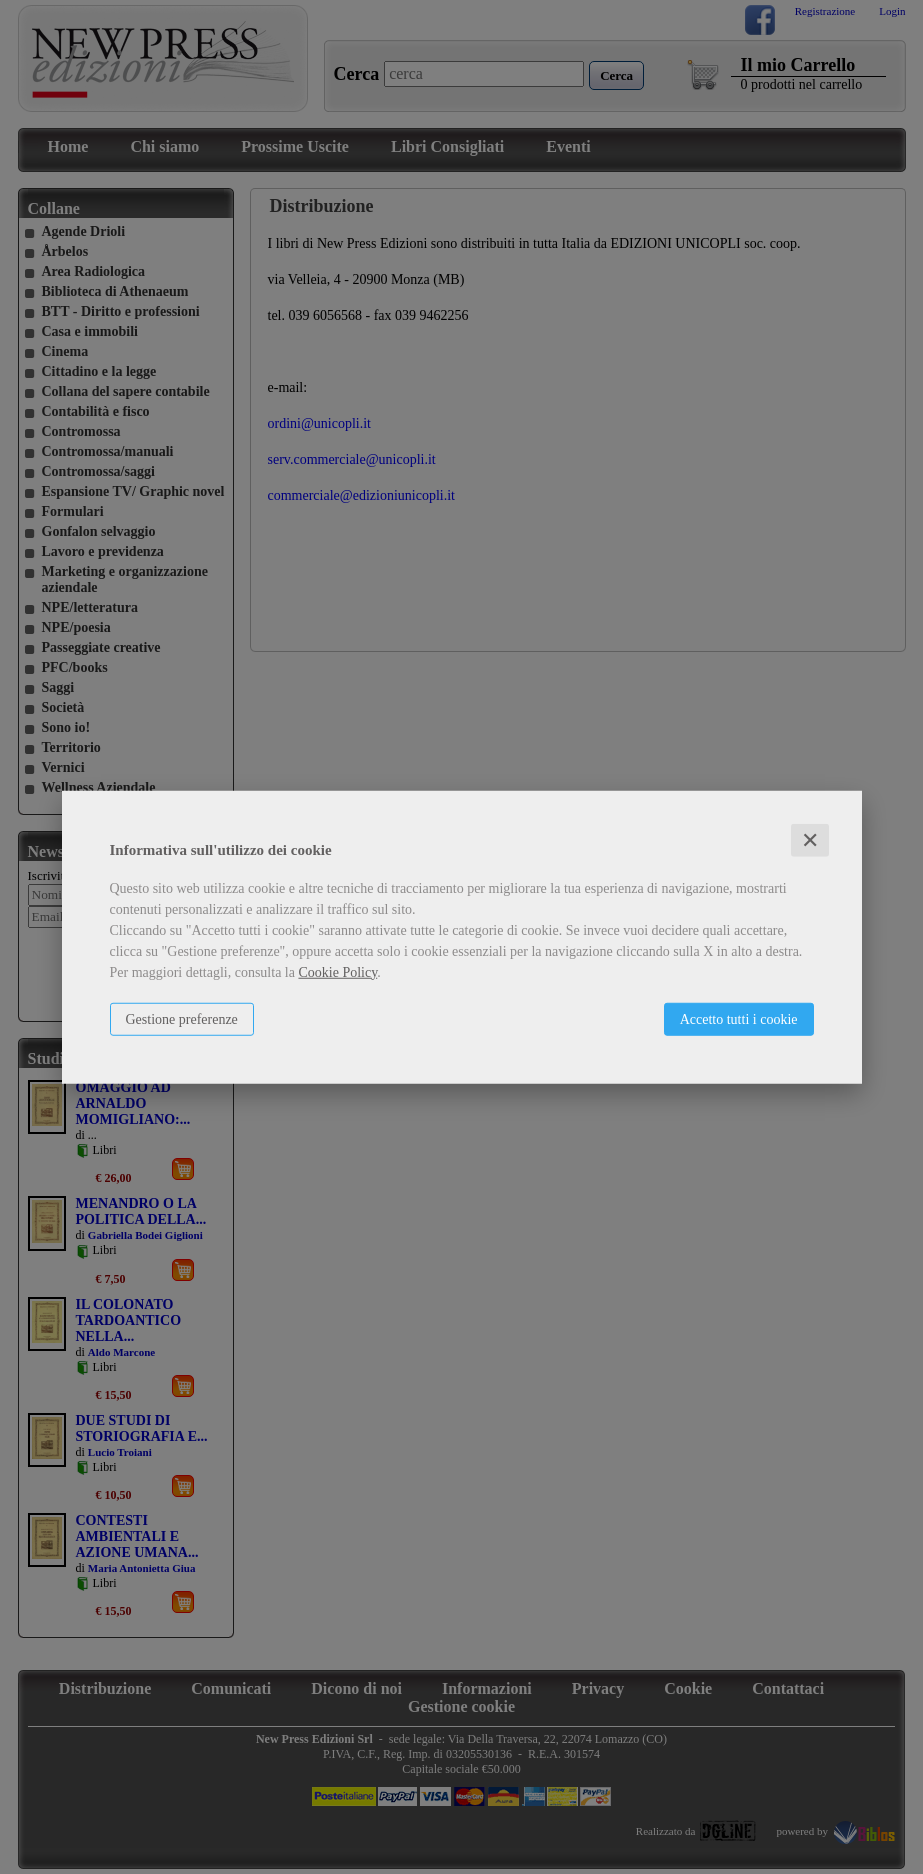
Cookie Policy (337, 971)
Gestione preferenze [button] (182, 1018)
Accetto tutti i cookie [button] (739, 1018)
